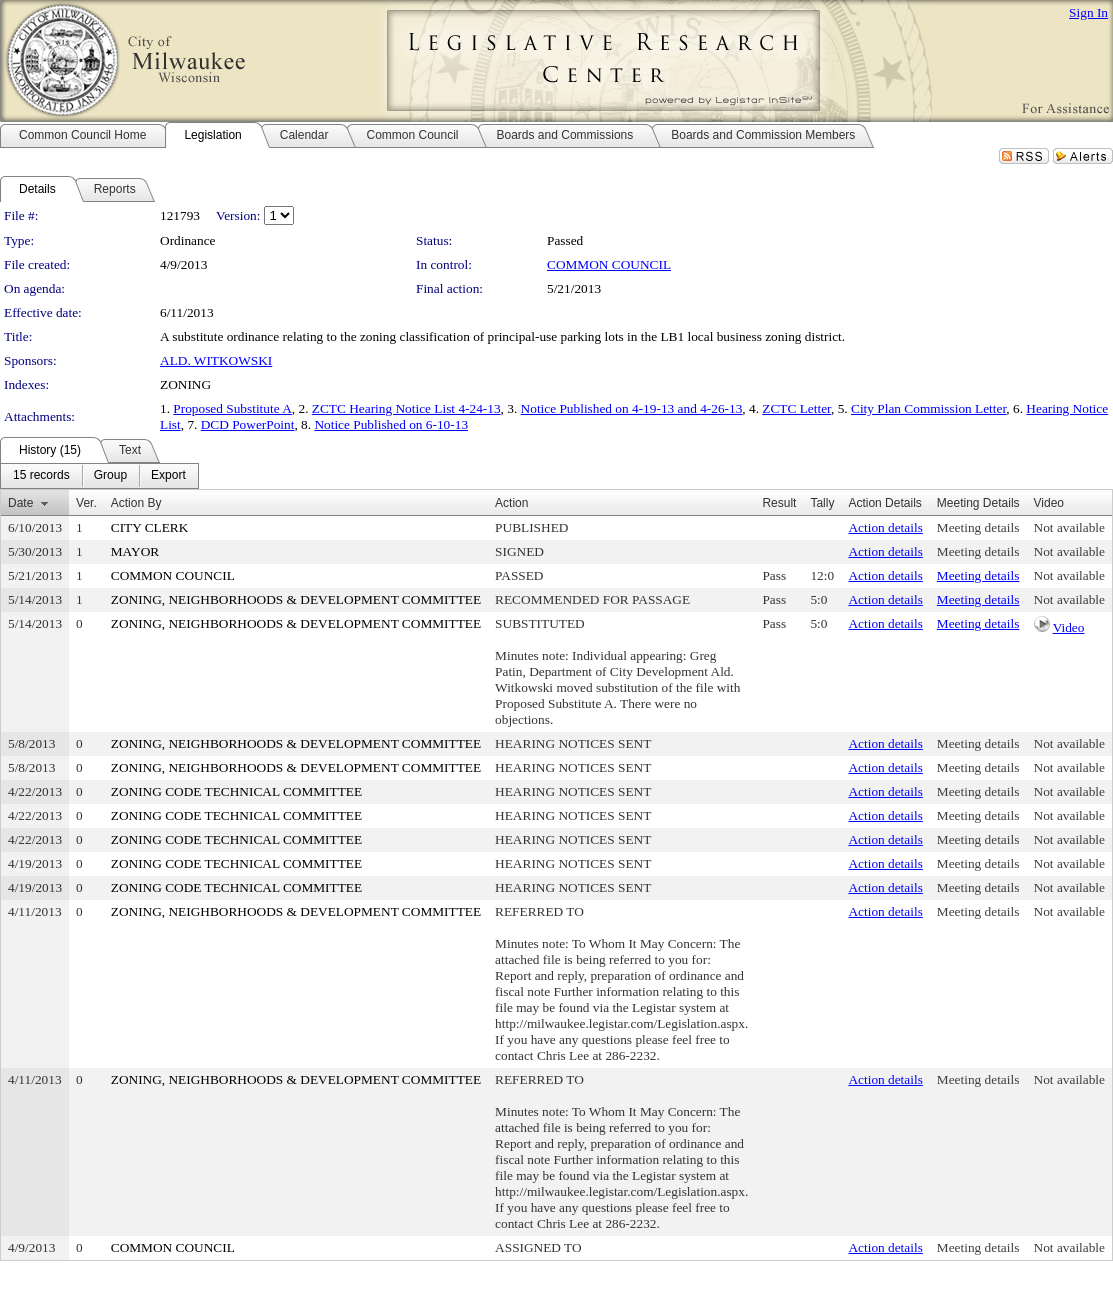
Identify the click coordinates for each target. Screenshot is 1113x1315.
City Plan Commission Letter (928, 408)
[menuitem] (41, 476)
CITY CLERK (150, 527)
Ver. (86, 503)
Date (20, 503)
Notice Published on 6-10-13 (391, 424)
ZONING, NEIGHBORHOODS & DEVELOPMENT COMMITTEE (296, 599)
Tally (822, 503)
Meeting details (978, 527)
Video (1069, 627)
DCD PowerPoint (248, 424)
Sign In (1088, 12)
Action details (885, 527)
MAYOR (135, 551)
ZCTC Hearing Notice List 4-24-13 (406, 408)
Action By (136, 503)
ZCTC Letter (796, 408)
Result (779, 503)
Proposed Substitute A (232, 408)
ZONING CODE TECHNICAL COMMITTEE (236, 791)
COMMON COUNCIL (609, 264)
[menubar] (99, 476)
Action (511, 503)
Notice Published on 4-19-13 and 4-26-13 (632, 408)
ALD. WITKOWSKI (216, 360)
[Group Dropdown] (110, 476)
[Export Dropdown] (168, 476)
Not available (1069, 527)
